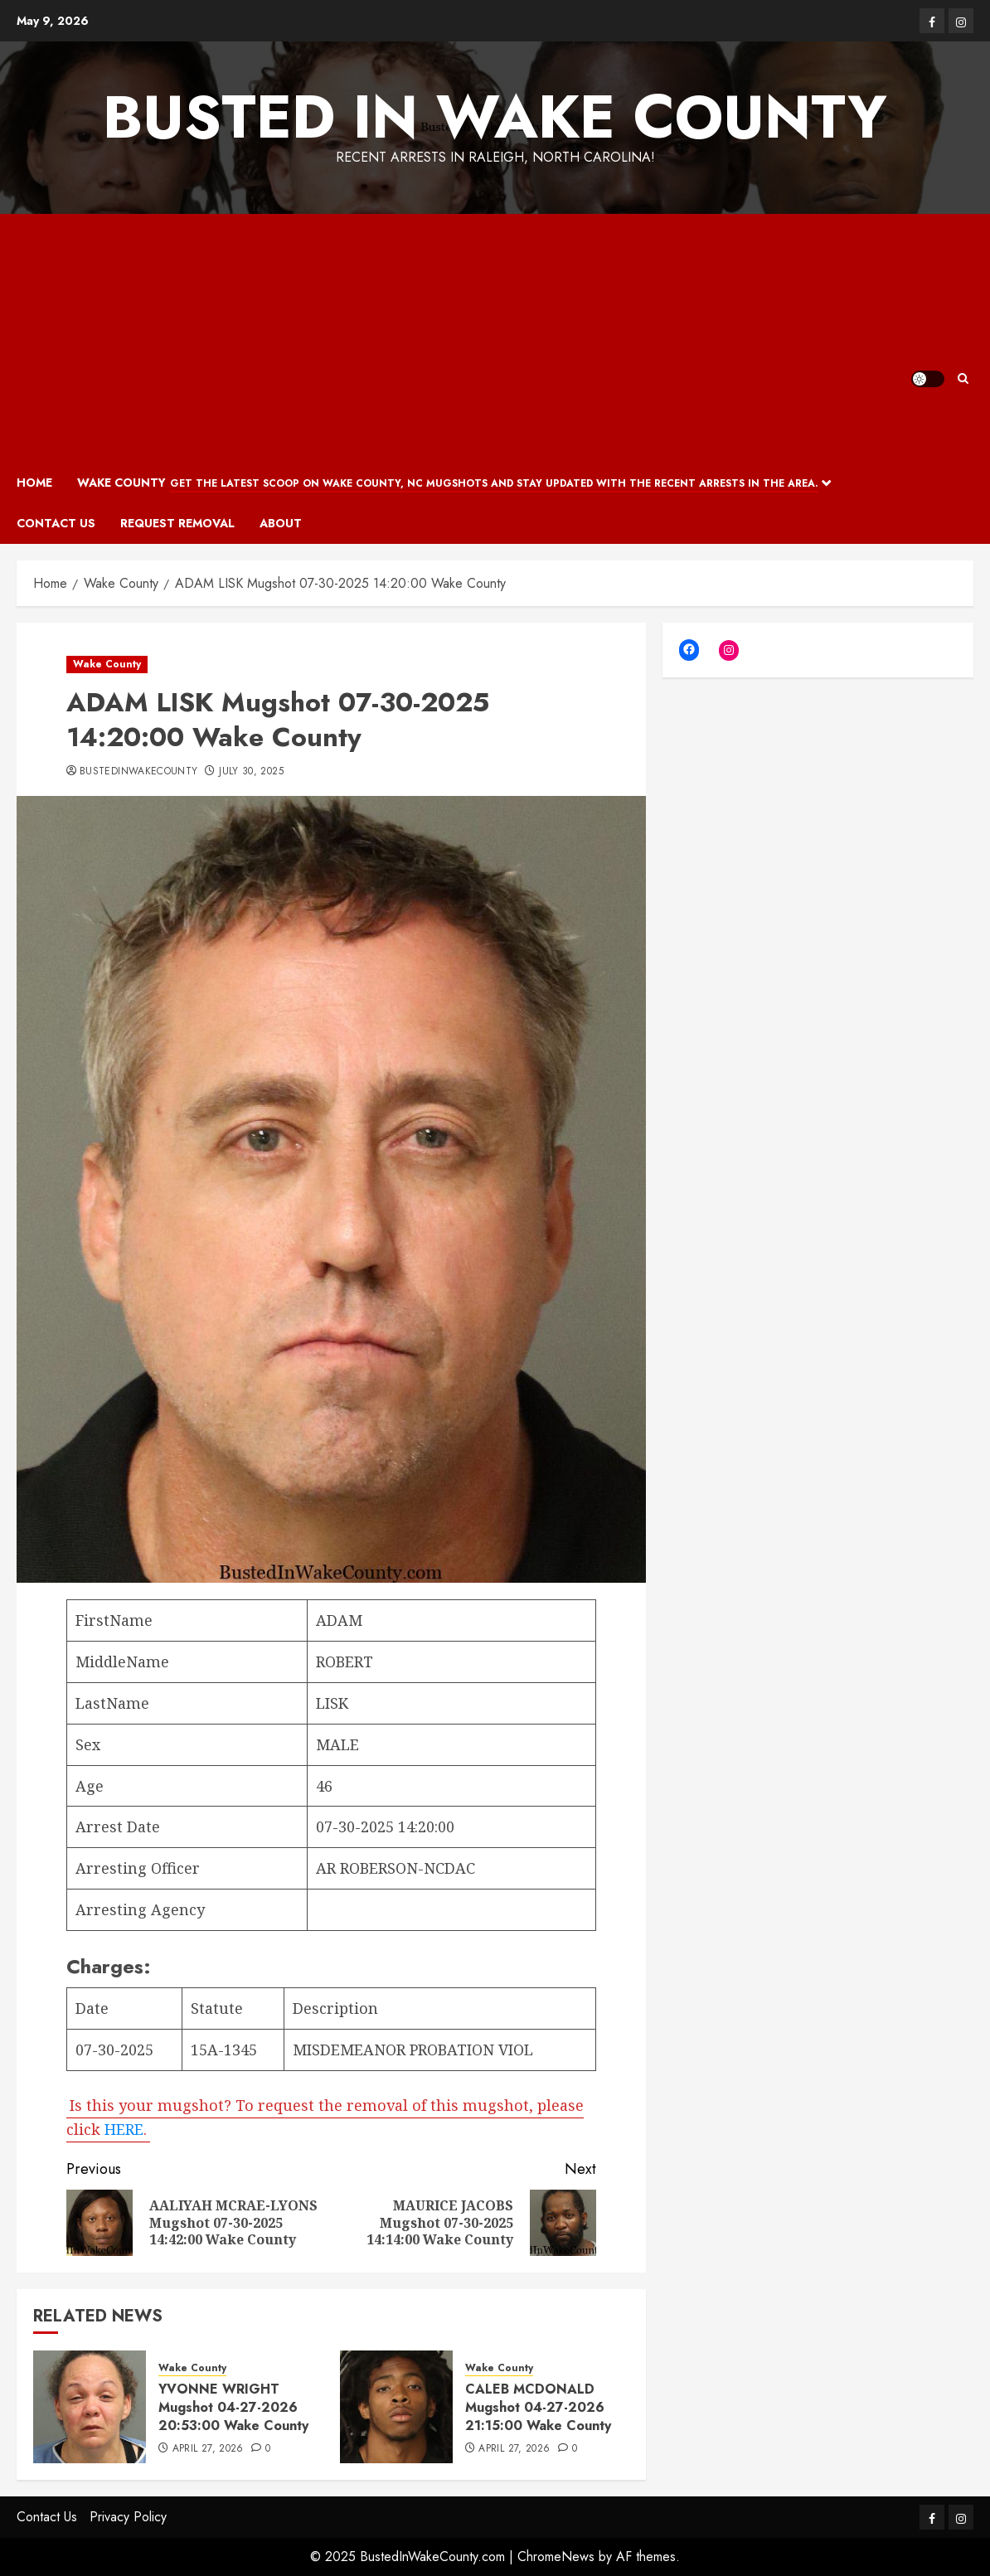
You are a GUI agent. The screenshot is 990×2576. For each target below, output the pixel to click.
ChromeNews (555, 2556)
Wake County (447, 483)
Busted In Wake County (495, 117)
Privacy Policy (128, 2516)
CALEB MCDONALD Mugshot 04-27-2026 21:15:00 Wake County (538, 2408)
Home (34, 482)
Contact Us (56, 523)
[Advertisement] (464, 338)
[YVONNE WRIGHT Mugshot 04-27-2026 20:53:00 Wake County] (89, 2406)
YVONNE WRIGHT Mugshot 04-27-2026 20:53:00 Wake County (233, 2408)
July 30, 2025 (251, 772)
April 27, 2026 (208, 2449)
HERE (123, 2128)
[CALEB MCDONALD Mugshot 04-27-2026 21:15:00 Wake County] (396, 2406)
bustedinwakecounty (138, 772)
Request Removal (177, 523)
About (281, 523)
